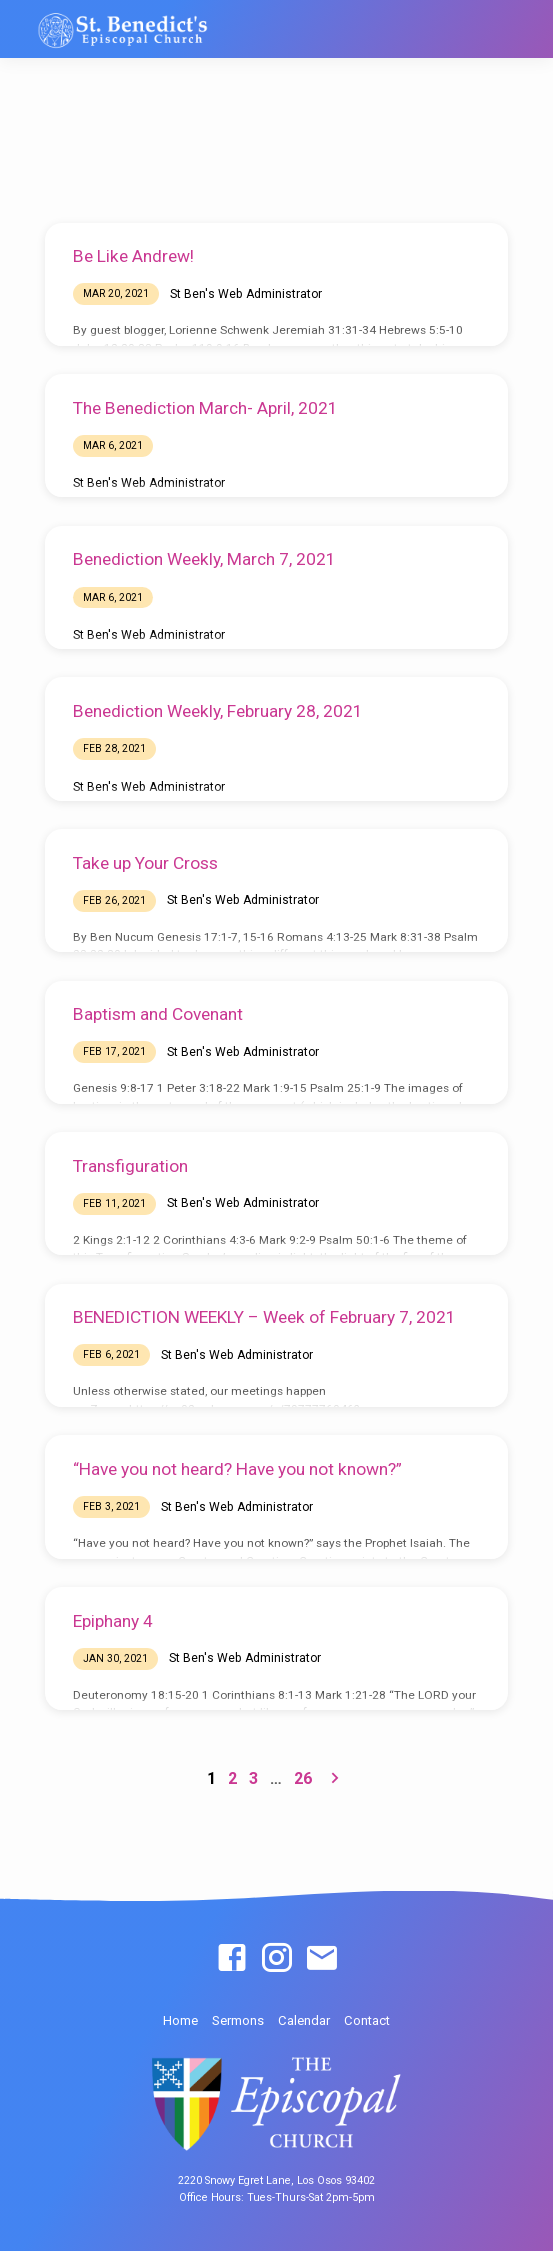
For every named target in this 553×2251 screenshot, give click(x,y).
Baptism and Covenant (158, 1014)
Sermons (238, 2020)
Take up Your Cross (145, 863)
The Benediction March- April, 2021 (205, 408)
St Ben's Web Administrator (246, 294)
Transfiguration (130, 1166)
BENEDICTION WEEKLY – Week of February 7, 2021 (264, 1317)
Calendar (304, 2020)
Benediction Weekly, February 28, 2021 (218, 711)
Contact (367, 2020)
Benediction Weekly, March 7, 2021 (204, 559)
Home (180, 2020)
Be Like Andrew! (133, 256)
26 (303, 1778)
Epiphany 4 (113, 1621)
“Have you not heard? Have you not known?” (237, 1469)
